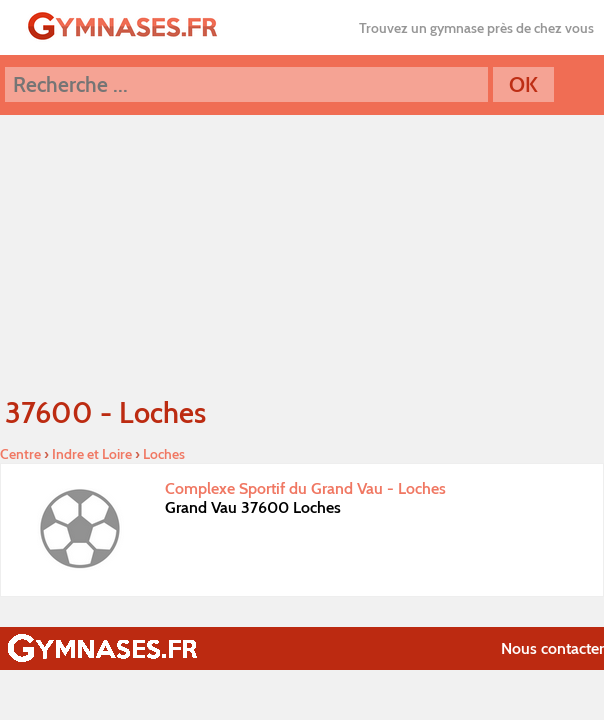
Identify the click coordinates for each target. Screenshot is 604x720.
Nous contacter (552, 648)
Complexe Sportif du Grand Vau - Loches (305, 488)
